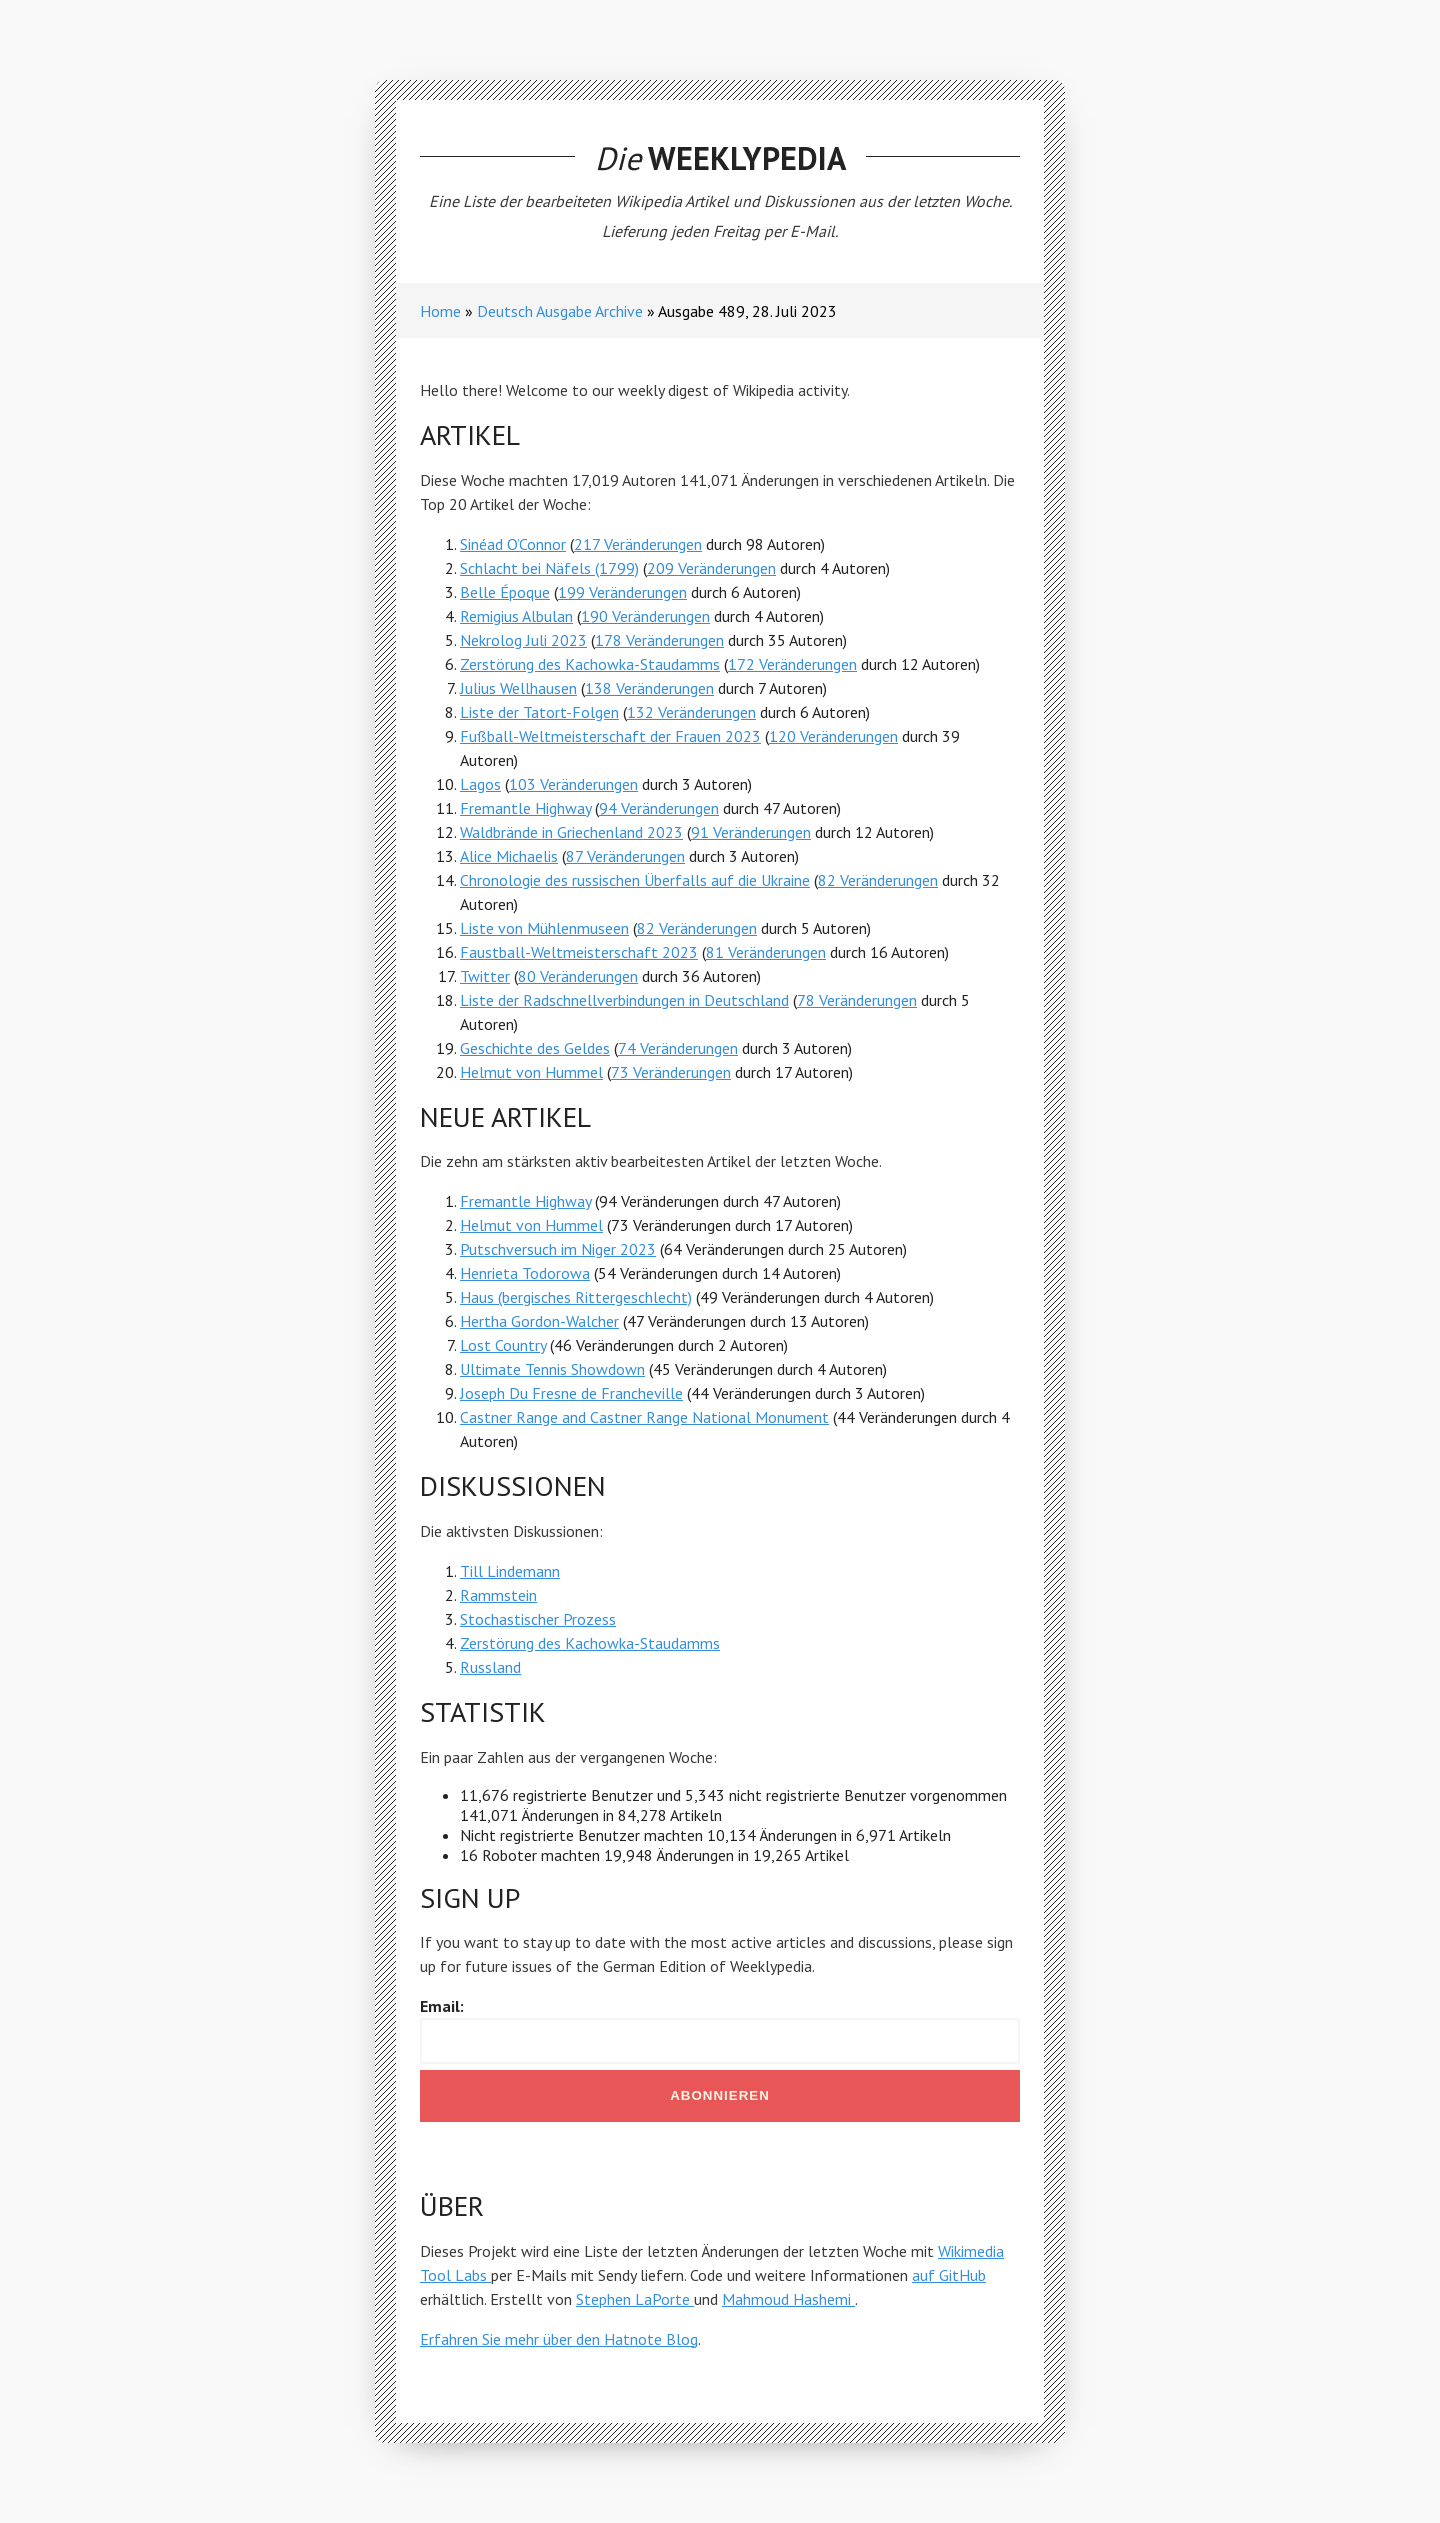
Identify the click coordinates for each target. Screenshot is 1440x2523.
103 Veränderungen (573, 784)
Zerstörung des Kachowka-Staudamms (590, 664)
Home (440, 311)
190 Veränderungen (645, 616)
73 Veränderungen (671, 1072)
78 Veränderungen (857, 1000)
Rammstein (498, 1595)
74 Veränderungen (678, 1048)
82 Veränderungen (878, 880)
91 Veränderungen (751, 832)
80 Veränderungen (578, 976)
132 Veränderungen (691, 712)
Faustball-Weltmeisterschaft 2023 (579, 952)
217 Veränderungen (638, 544)
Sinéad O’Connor (513, 544)
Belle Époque (505, 592)
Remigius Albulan (516, 616)
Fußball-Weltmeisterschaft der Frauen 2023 (610, 736)
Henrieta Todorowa (525, 1273)
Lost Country (503, 1345)
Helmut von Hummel (531, 1072)
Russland (490, 1667)
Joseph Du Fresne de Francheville (571, 1393)
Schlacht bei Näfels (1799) (549, 568)
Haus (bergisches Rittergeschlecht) (576, 1297)
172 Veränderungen (792, 664)
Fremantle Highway (525, 808)
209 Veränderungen (711, 568)
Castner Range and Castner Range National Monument (644, 1417)
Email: (442, 2006)
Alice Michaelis (509, 856)
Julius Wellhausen (518, 688)
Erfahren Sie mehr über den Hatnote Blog (559, 2339)
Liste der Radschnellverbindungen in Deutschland (624, 1000)
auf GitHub (949, 2275)
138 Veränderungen (649, 688)
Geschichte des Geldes (535, 1048)
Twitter (485, 976)
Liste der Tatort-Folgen (539, 712)
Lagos (480, 784)
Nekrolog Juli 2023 (523, 640)
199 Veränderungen (622, 592)
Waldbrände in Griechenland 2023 (571, 832)
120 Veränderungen (833, 736)
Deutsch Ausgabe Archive (560, 311)
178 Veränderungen (659, 640)
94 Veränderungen (659, 808)
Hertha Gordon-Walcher (539, 1321)
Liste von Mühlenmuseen (544, 928)
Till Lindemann (510, 1571)
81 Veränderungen (766, 952)
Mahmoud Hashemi (788, 2299)
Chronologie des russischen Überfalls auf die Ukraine (635, 880)
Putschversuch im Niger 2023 (558, 1249)
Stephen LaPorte (635, 2299)
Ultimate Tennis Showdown (552, 1369)
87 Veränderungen (625, 856)
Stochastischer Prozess (538, 1619)
